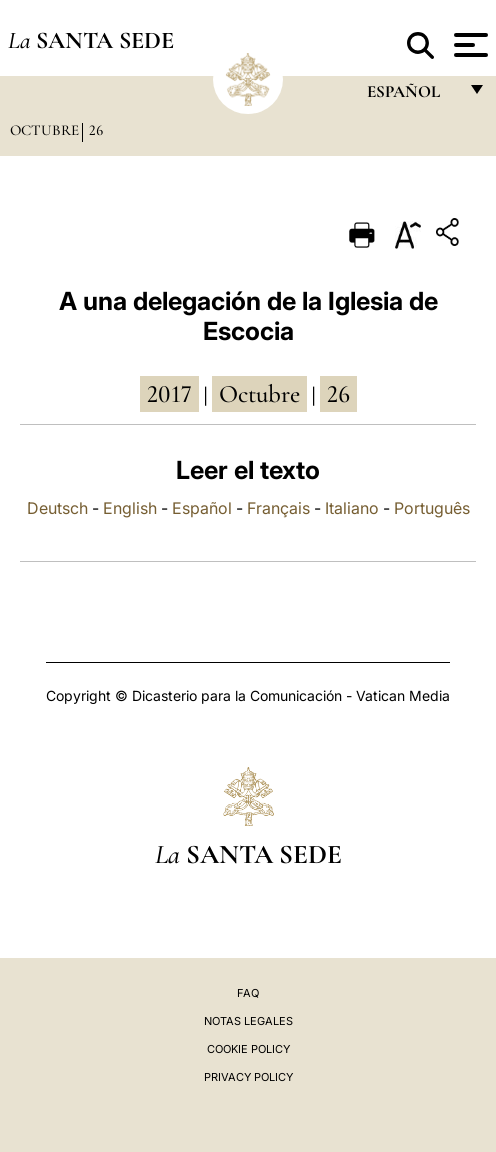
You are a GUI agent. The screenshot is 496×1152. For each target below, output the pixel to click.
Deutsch (57, 508)
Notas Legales (248, 1021)
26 (96, 130)
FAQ (248, 993)
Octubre (44, 130)
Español (202, 508)
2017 (169, 394)
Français (278, 508)
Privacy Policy (248, 1077)
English (130, 508)
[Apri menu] (468, 45)
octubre (259, 394)
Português (432, 508)
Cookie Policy (248, 1049)
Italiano (352, 508)
